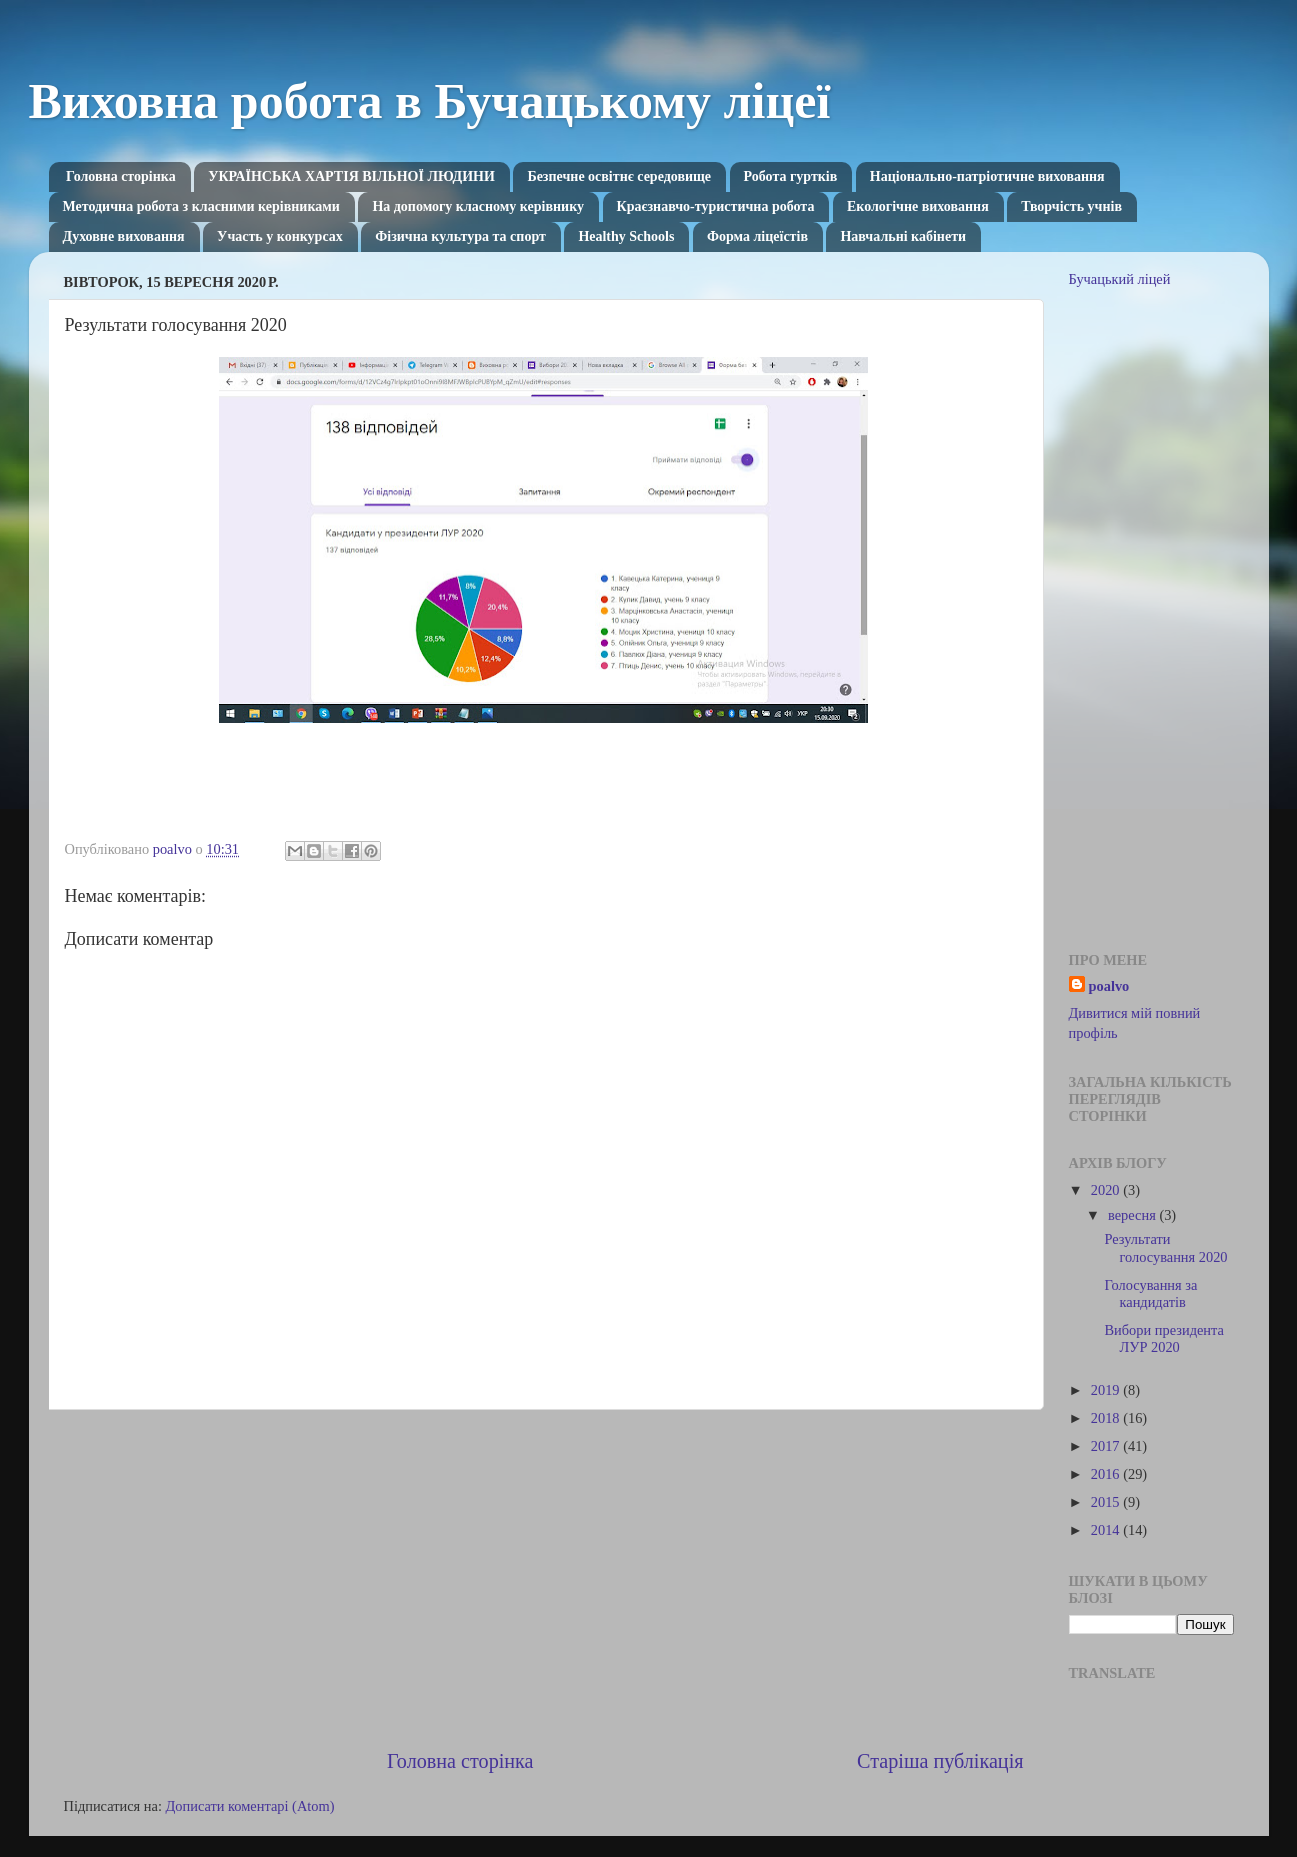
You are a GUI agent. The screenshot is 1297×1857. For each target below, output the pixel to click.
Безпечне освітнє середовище (619, 176)
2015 (1107, 1502)
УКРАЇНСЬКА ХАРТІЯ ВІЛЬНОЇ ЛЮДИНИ (351, 176)
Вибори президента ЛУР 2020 (1163, 1338)
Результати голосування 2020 (1165, 1247)
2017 (1107, 1446)
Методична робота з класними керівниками (201, 206)
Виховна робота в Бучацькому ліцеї (430, 101)
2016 (1107, 1474)
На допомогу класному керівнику (478, 206)
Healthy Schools (626, 236)
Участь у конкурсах (280, 236)
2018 (1107, 1418)
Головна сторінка (121, 176)
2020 (1107, 1190)
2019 (1107, 1390)
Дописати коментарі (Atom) (249, 1806)
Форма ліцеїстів (757, 236)
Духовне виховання (124, 236)
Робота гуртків (791, 176)
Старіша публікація (940, 1761)
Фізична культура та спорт (460, 236)
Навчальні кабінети (903, 236)
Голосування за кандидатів (1150, 1293)
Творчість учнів (1071, 206)
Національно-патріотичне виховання (987, 176)
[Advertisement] (544, 1578)
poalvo (1109, 986)
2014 (1107, 1530)
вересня (1133, 1215)
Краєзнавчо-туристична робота (716, 206)
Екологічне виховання (918, 206)
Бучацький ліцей (1120, 279)
